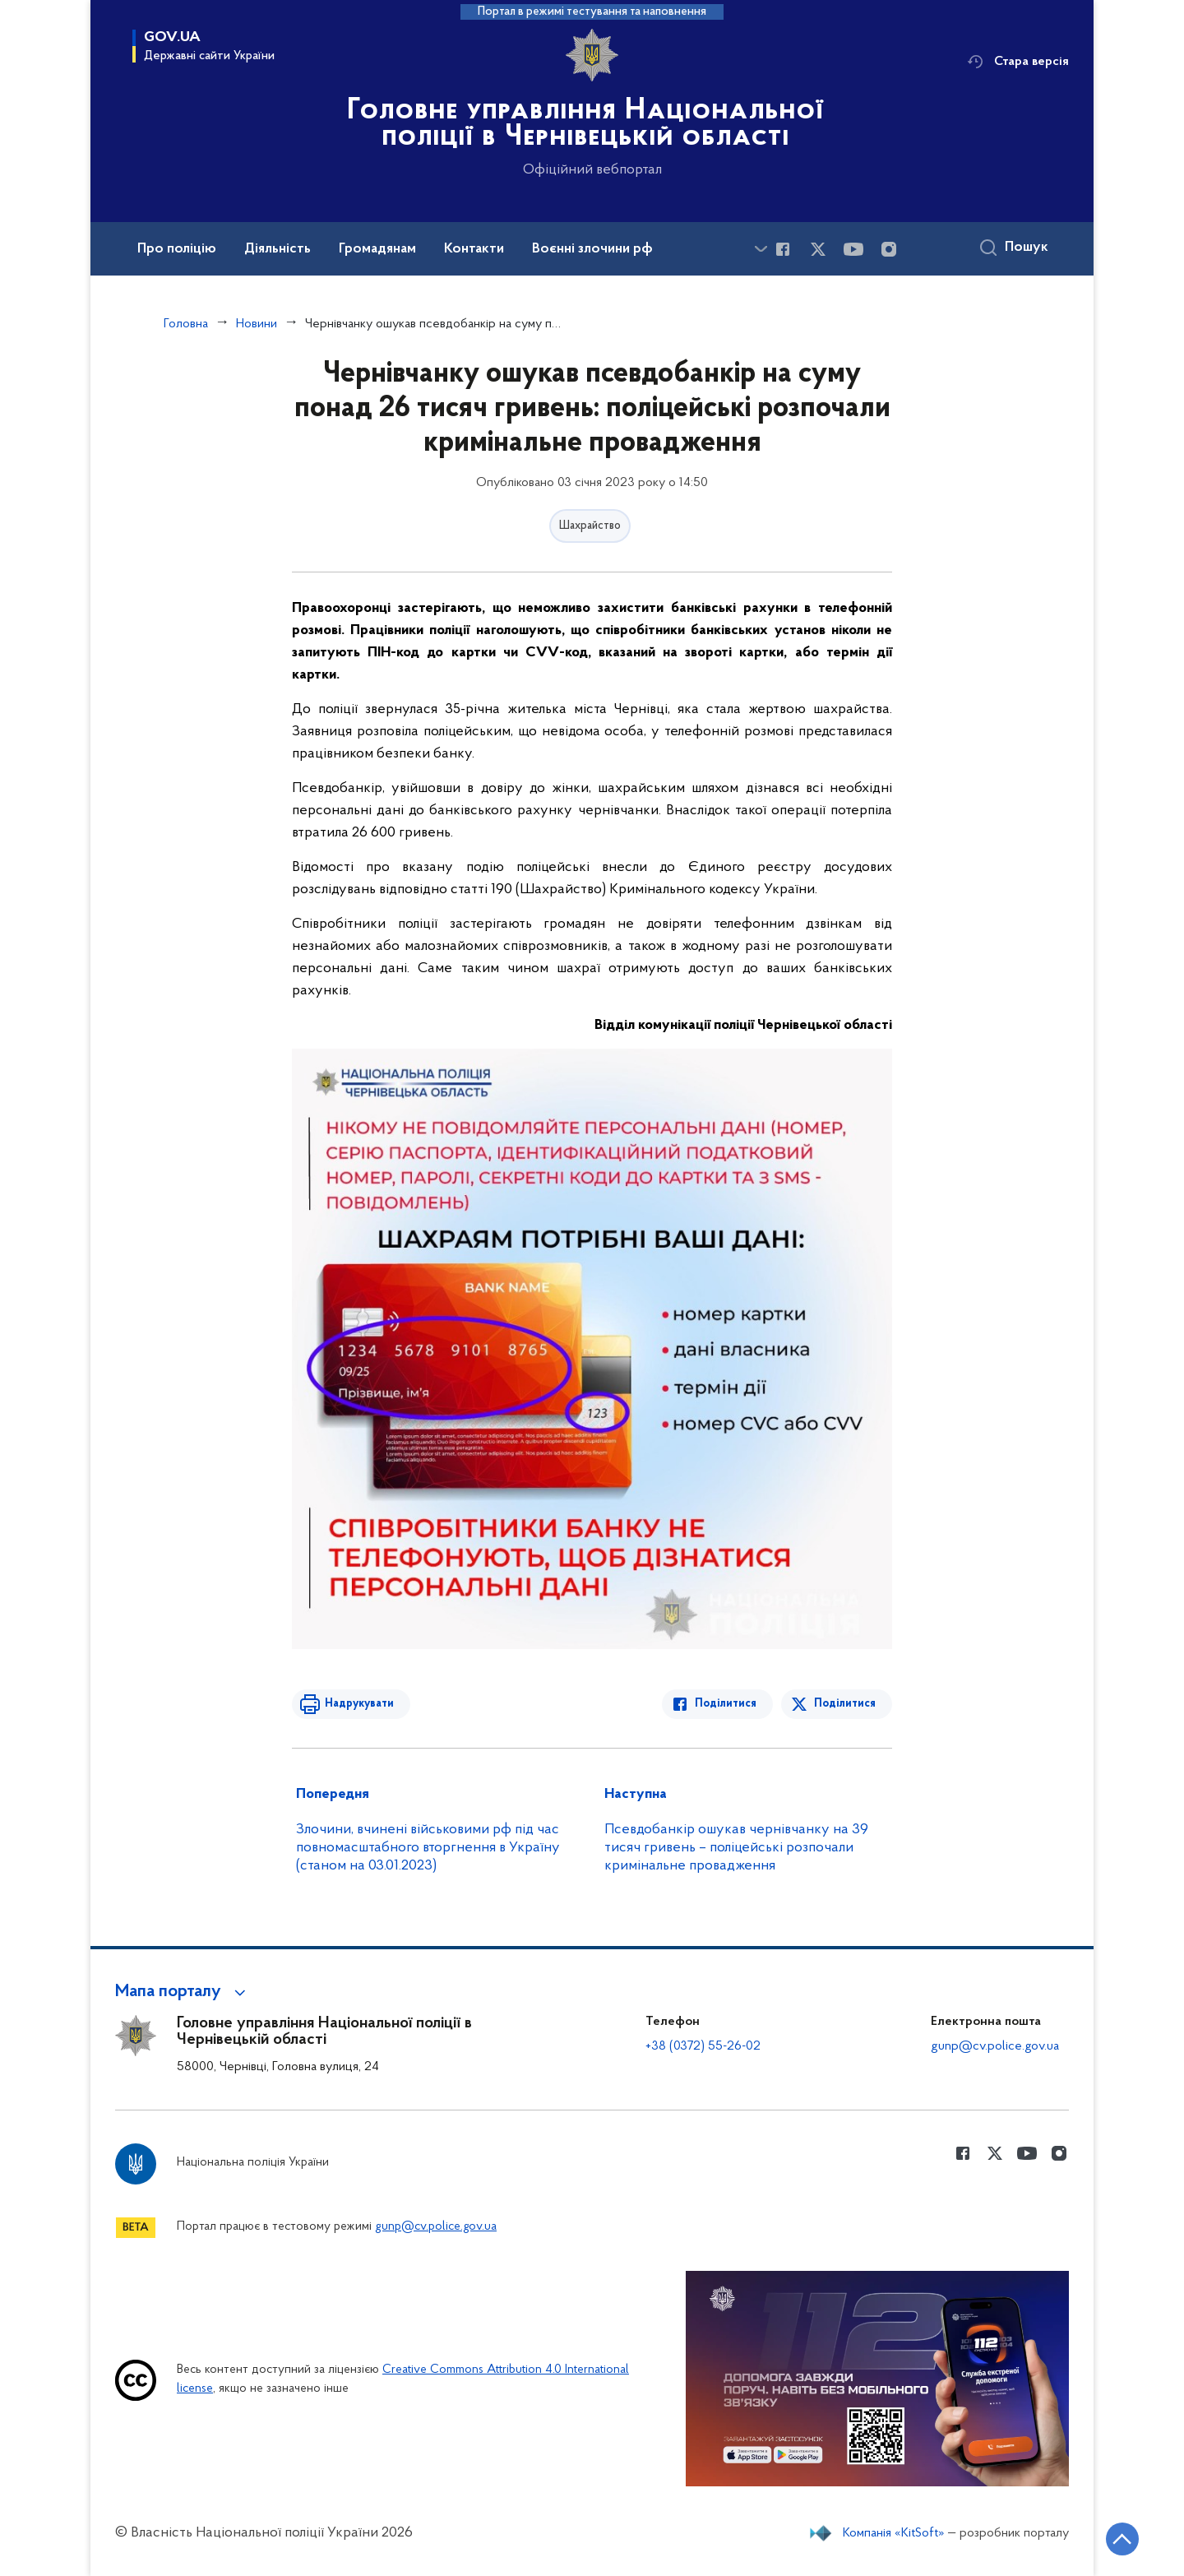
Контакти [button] (474, 249)
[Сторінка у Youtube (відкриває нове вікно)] (853, 249)
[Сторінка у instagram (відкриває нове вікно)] (889, 249)
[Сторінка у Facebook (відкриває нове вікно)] (783, 249)
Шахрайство (590, 526)
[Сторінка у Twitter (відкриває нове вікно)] (818, 249)
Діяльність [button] (277, 249)
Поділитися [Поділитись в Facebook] (725, 1704)
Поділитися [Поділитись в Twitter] (845, 1704)
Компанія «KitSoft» (894, 2533)
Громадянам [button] (377, 249)
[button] (183, 1992)
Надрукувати (359, 1704)
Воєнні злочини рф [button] (592, 249)
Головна (186, 324)
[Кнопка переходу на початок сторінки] (1122, 2539)
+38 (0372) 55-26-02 (703, 2046)
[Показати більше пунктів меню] (760, 249)
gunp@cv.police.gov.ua (995, 2046)
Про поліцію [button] (176, 249)
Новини (256, 324)
